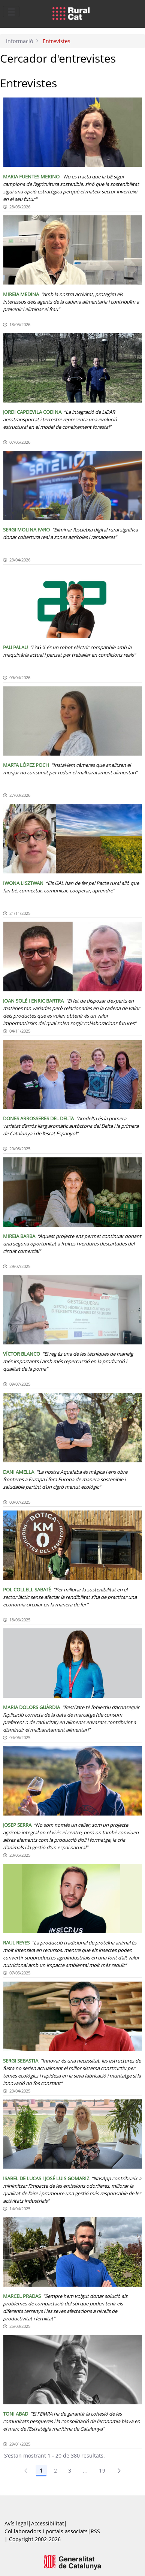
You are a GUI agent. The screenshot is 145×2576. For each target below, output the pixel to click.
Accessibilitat (47, 2523)
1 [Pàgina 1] (41, 2470)
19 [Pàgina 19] (102, 2470)
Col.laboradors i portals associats (46, 2531)
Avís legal (16, 2523)
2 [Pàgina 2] (55, 2470)
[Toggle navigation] (11, 11)
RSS (95, 2531)
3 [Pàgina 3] (69, 2470)
